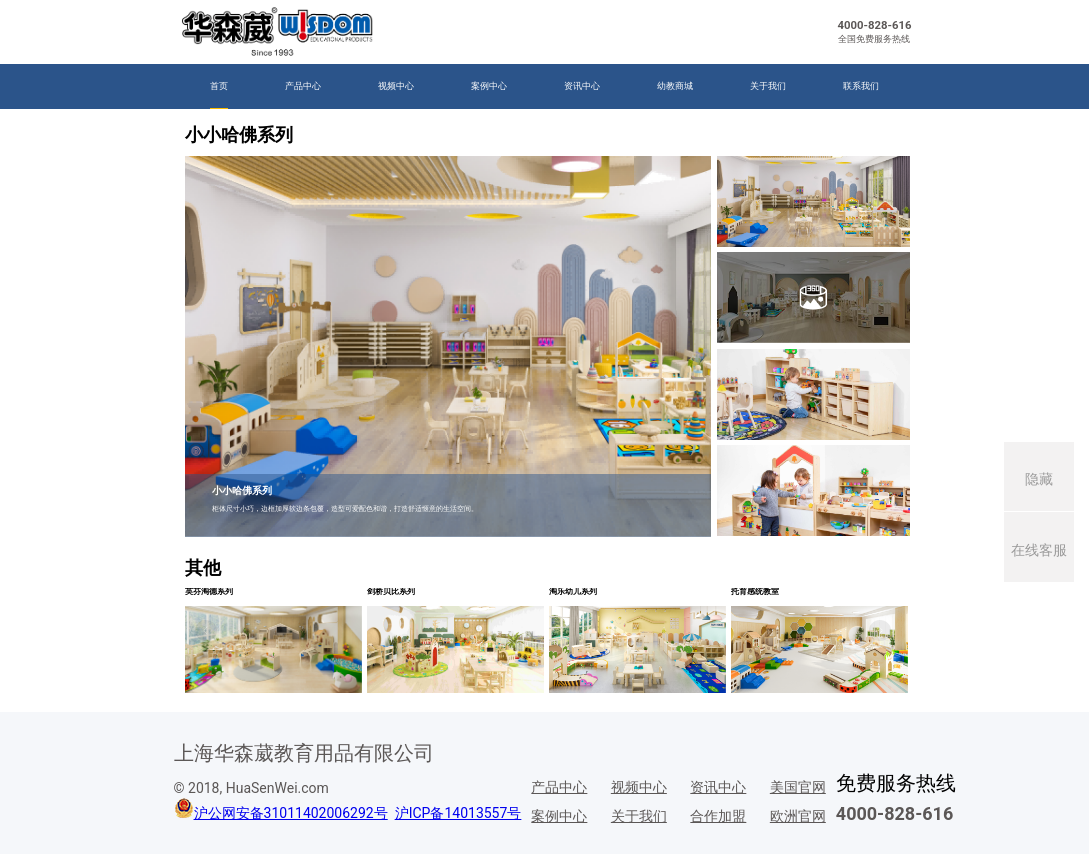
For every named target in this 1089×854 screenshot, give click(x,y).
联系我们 (861, 86)
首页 (219, 86)
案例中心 (489, 86)
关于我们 (768, 86)
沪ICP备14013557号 (458, 813)
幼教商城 (675, 86)
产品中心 (303, 86)
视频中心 (396, 86)
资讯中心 (582, 86)
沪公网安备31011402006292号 (291, 813)
